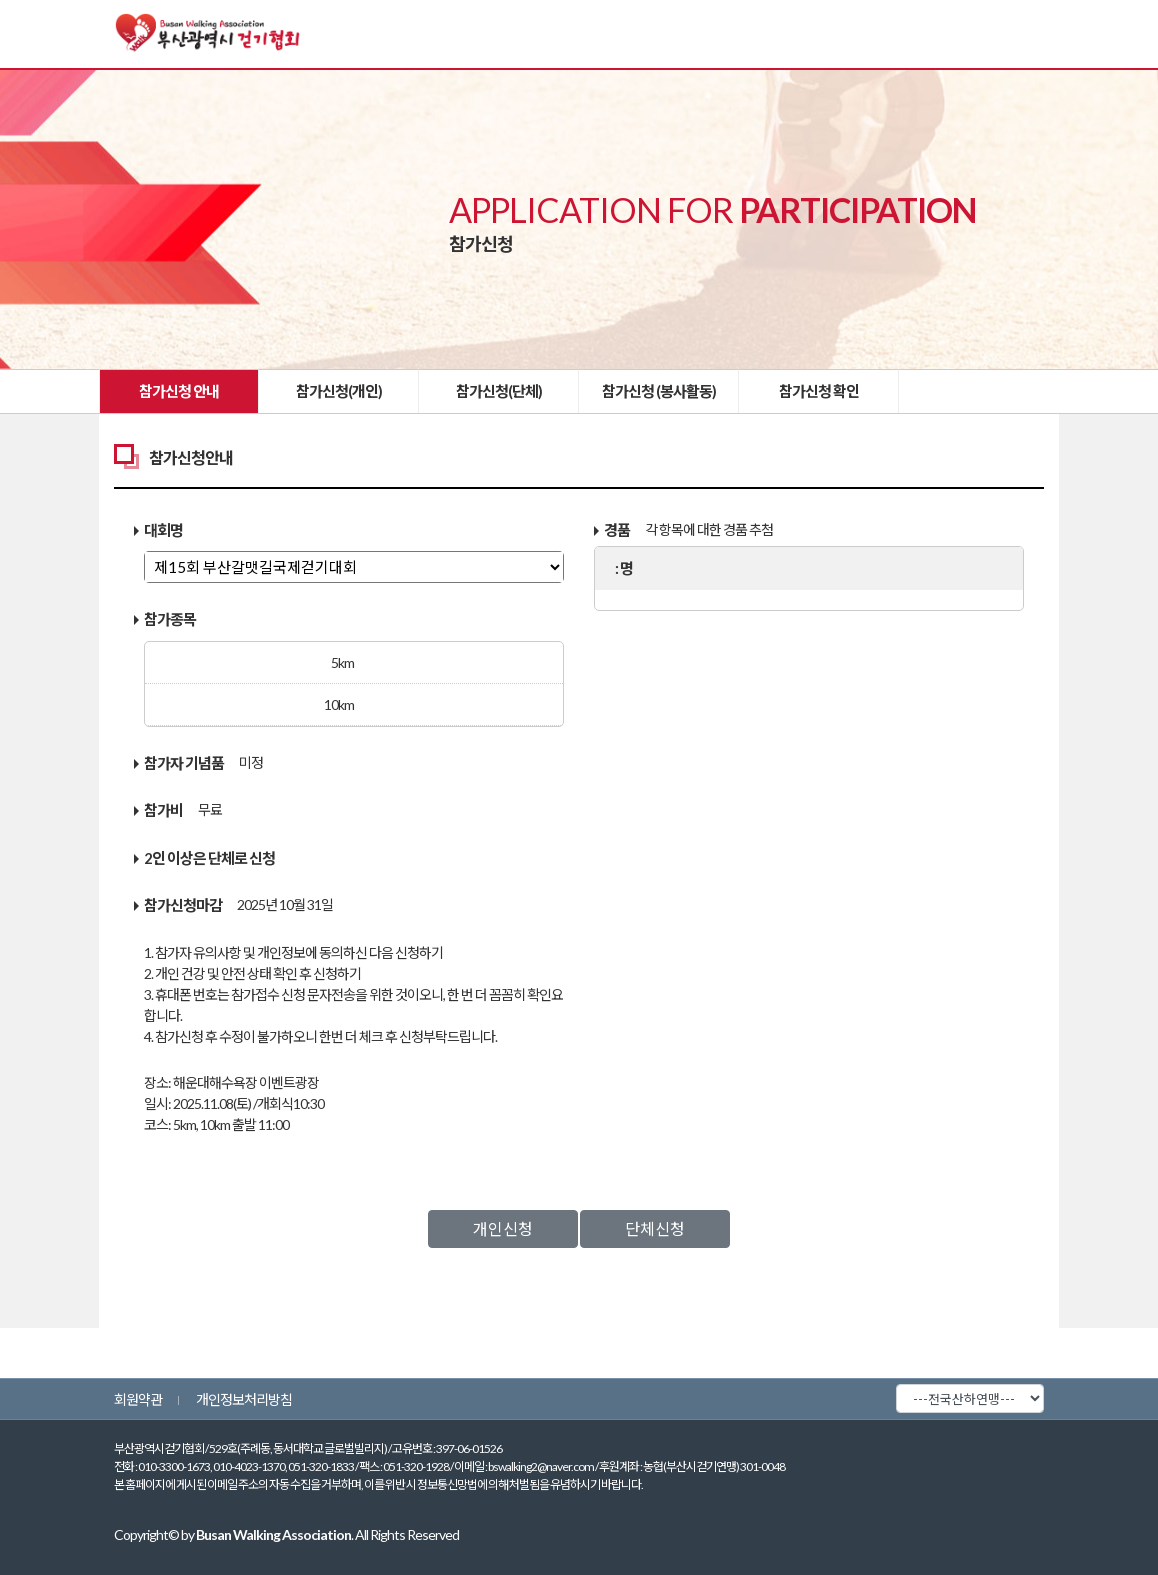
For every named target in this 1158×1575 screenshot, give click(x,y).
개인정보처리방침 (244, 1399)
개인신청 (503, 1228)
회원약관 (138, 1399)
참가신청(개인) (339, 391)
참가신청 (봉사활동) (659, 391)
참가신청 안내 (179, 391)
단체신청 (655, 1228)
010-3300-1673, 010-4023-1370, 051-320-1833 (246, 1466)
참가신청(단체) (499, 391)
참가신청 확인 (819, 391)
